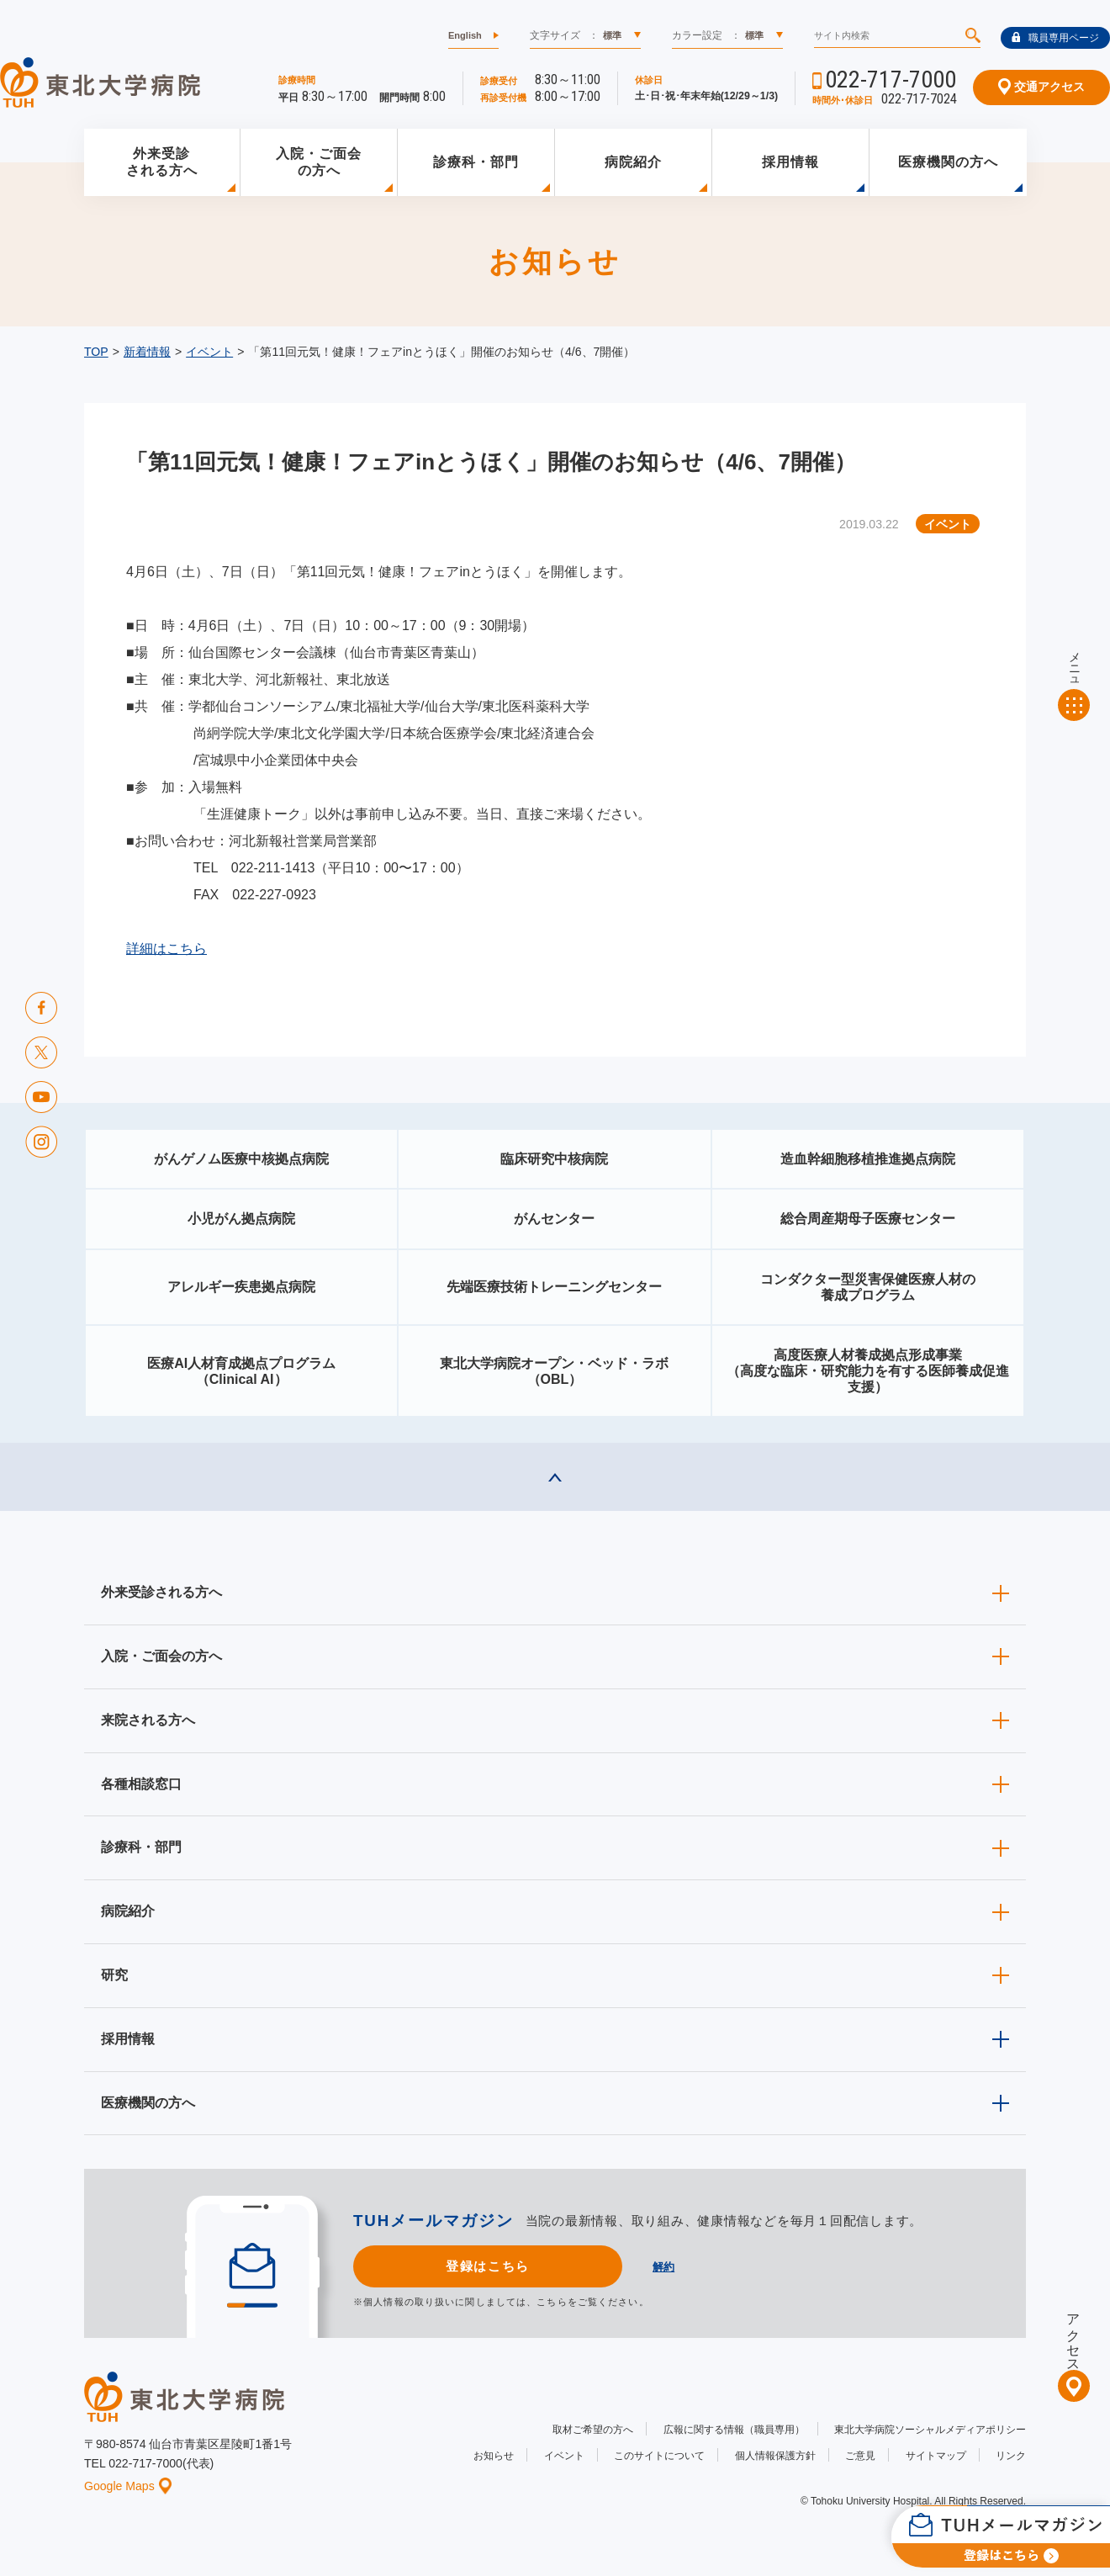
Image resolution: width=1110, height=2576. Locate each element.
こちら (551, 2302)
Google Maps (128, 2486)
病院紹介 (633, 162)
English (465, 35)
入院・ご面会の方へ (319, 162)
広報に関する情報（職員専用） (734, 2430)
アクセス (1073, 2335)
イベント (209, 351)
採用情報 (790, 162)
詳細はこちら (166, 948)
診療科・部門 (476, 162)
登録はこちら (487, 2266)
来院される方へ (148, 1720)
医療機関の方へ (948, 162)
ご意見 (860, 2456)
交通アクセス (1041, 86)
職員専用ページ (1055, 38)
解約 (663, 2267)
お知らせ (493, 2456)
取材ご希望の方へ (592, 2430)
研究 (114, 1975)
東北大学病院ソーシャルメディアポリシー (930, 2430)
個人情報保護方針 (775, 2456)
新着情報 (147, 351)
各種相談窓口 (141, 1784)
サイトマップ (936, 2456)
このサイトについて (659, 2456)
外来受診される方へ (162, 162)
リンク (1011, 2456)
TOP (96, 351)
